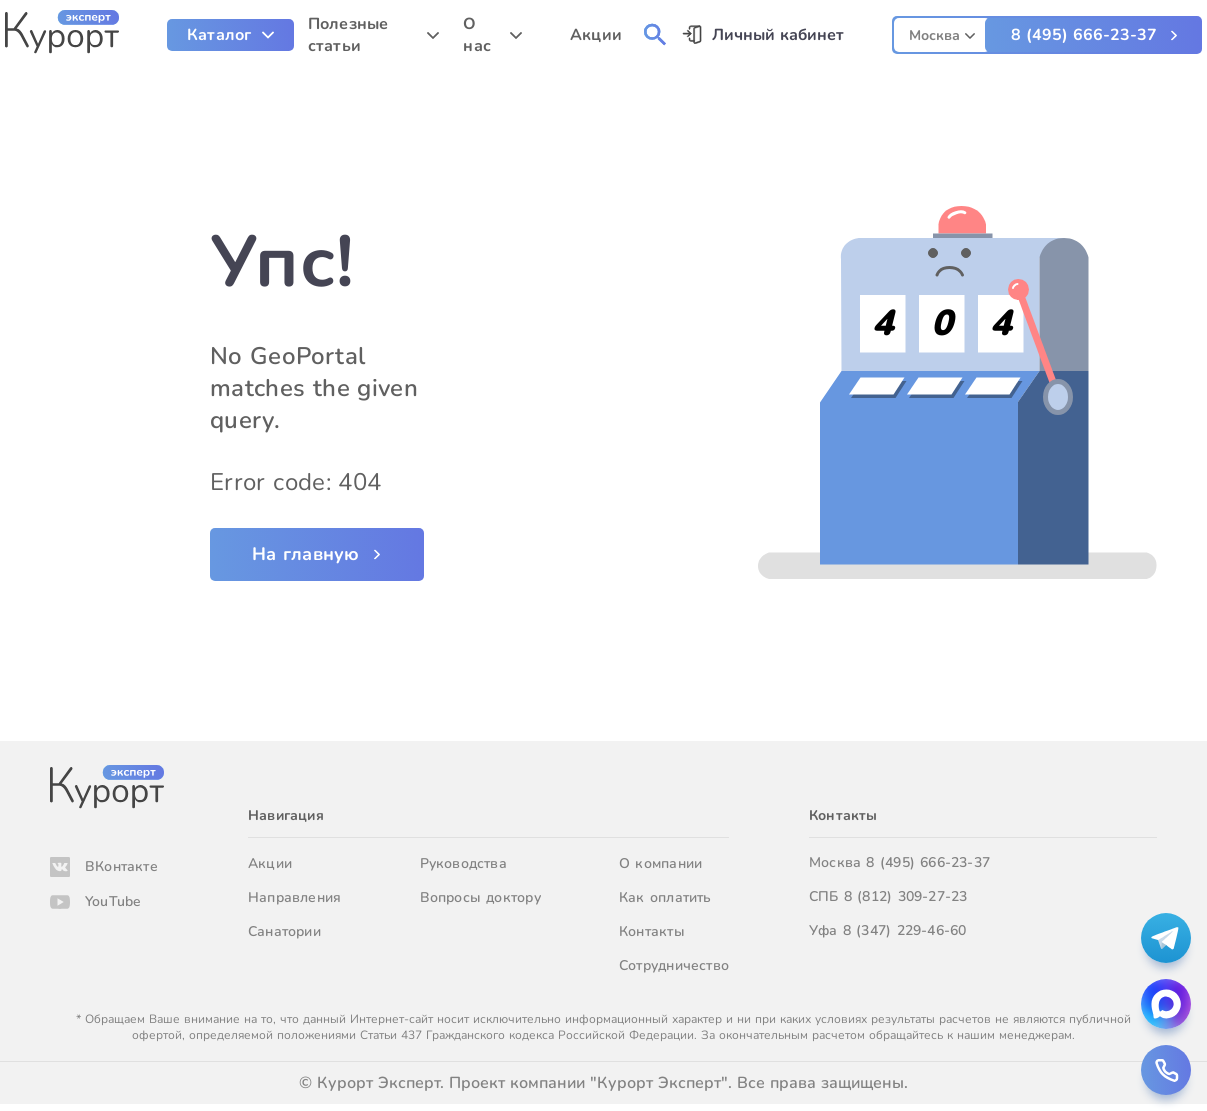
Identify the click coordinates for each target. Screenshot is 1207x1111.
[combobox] (942, 32)
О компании (660, 863)
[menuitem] (230, 35)
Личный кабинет (778, 35)
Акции (270, 863)
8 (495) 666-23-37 (1084, 35)
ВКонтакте (121, 866)
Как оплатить (665, 897)
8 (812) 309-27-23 (906, 896)
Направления (294, 897)
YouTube (113, 901)
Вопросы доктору (480, 897)
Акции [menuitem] (596, 35)
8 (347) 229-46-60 (905, 930)
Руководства (463, 863)
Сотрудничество (674, 965)
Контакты (652, 931)
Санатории (284, 931)
